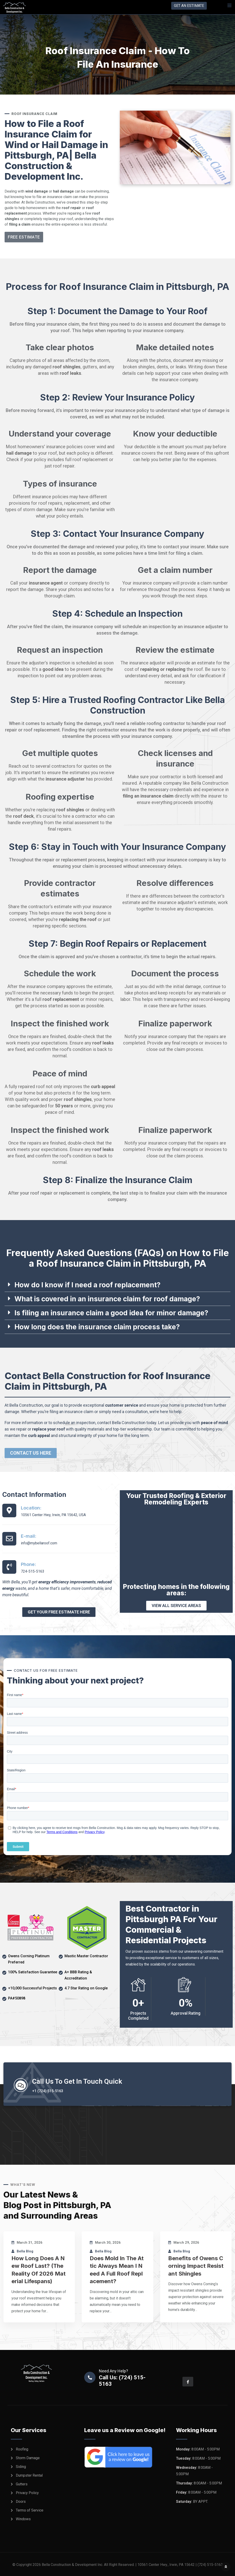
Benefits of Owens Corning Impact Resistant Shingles (196, 2266)
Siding (21, 2466)
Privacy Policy (27, 2493)
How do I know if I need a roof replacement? (87, 1285)
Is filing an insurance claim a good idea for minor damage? (111, 1313)
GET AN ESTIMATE (189, 5)
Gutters (22, 2484)
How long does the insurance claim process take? (97, 1327)
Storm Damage (28, 2458)
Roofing (22, 2449)
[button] (117, 1285)
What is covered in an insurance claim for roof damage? (107, 1299)
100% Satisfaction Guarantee (32, 1972)
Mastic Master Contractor (86, 1956)
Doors (21, 2501)
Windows (23, 2519)
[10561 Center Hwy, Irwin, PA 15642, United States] (176, 1544)
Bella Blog (25, 2251)
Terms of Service (29, 2510)
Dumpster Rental (29, 2475)
